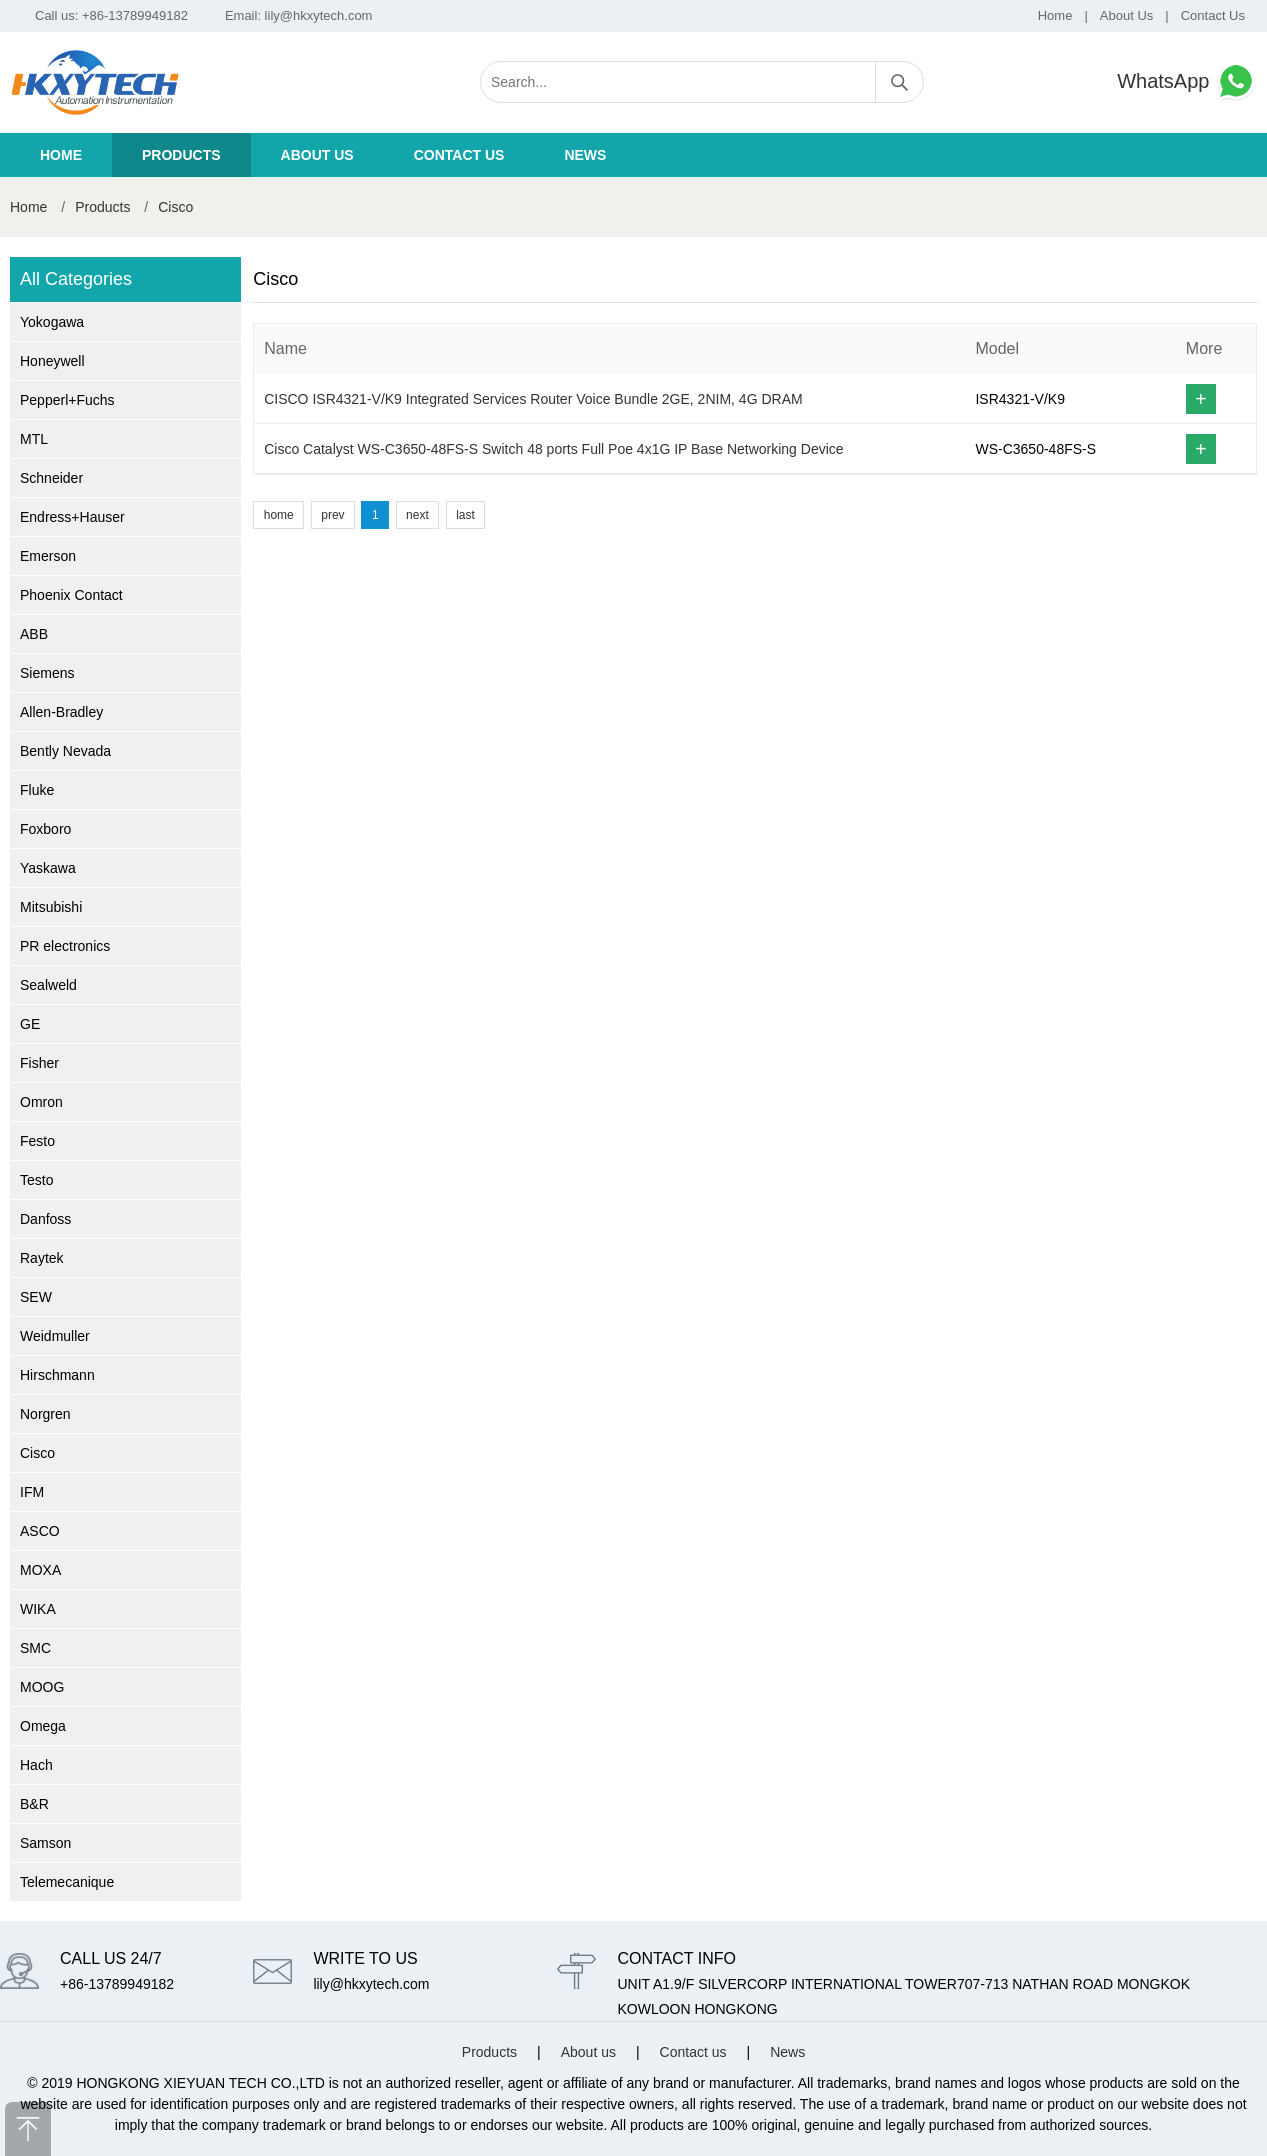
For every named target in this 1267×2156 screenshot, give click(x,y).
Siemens (47, 673)
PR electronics (65, 946)
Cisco (175, 207)
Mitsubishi (51, 907)
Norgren (45, 1414)
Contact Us (1213, 15)
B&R (34, 1804)
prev (332, 515)
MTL (34, 439)
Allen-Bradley (61, 712)
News (585, 155)
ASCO (40, 1531)
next (417, 515)
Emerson (48, 556)
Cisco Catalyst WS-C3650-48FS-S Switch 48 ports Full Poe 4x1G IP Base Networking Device (553, 449)
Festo (37, 1141)
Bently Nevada (65, 751)
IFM (32, 1492)
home (279, 515)
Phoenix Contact (71, 595)
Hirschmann (57, 1375)
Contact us (459, 155)
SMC (35, 1648)
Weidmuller (55, 1336)
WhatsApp (1187, 81)
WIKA (38, 1609)
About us (317, 155)
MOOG (42, 1687)
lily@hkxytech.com (319, 15)
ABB (34, 634)
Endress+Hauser (72, 517)
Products (181, 155)
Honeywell (52, 361)
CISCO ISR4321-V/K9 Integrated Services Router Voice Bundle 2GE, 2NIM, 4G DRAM (533, 399)
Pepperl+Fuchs (67, 400)
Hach (36, 1765)
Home (1055, 15)
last (465, 515)
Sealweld (48, 985)
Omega (43, 1726)
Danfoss (45, 1219)
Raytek (42, 1258)
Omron (41, 1102)
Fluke (37, 790)
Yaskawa (48, 868)
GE (30, 1024)
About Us (1126, 15)
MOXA (40, 1570)
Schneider (51, 478)
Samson (45, 1843)
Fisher (39, 1063)
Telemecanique (67, 1882)
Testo (36, 1180)
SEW (36, 1297)
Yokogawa (52, 322)
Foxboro (45, 829)
